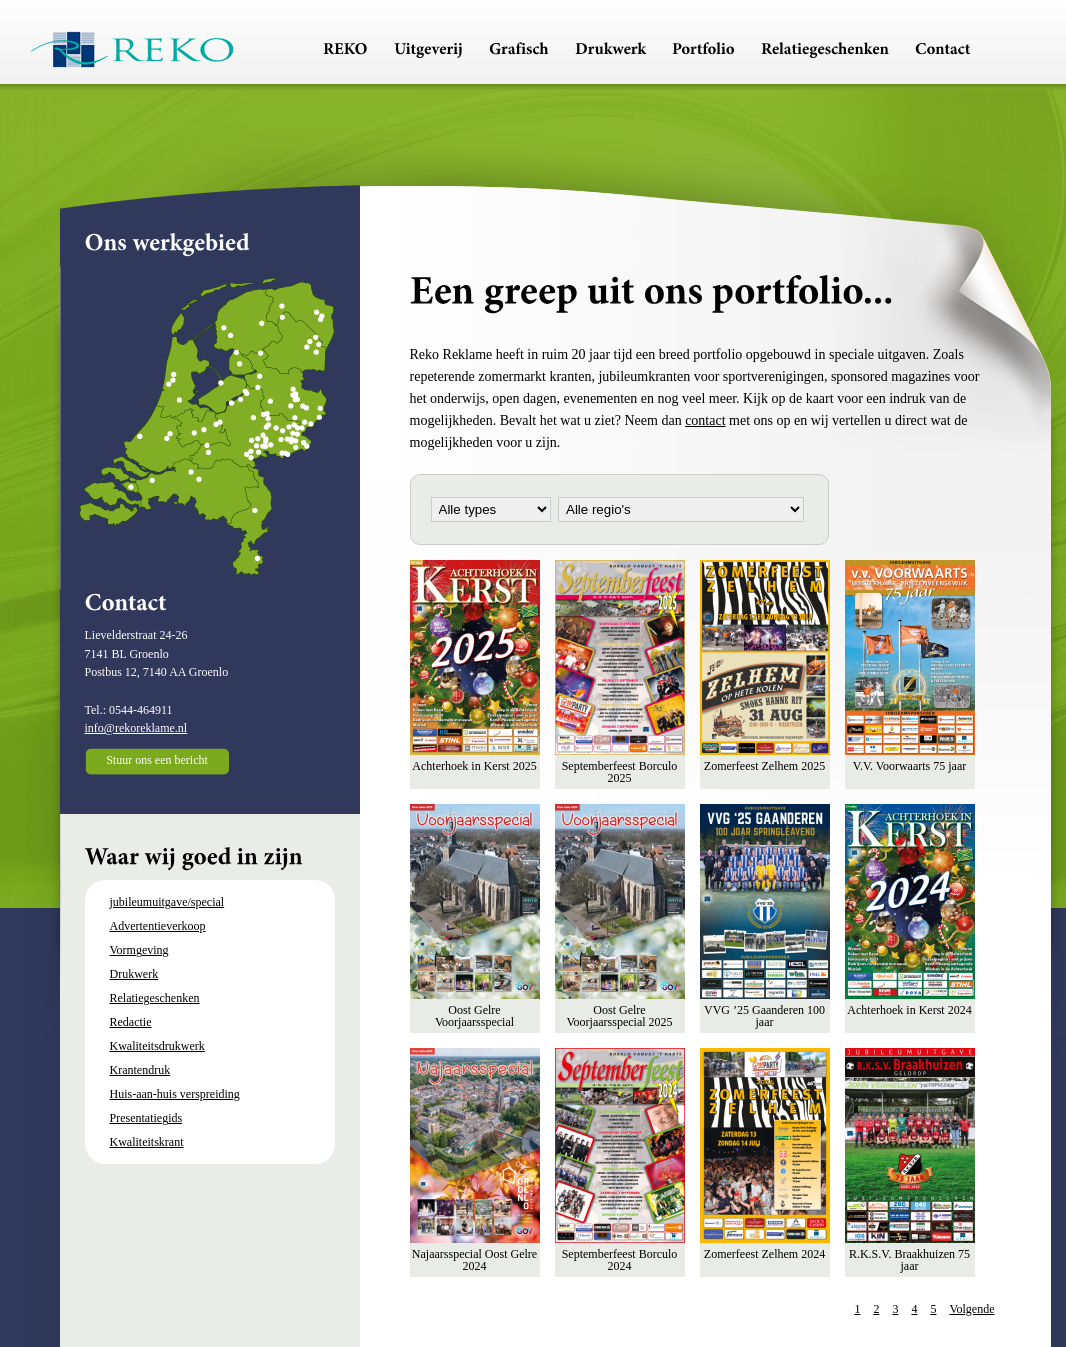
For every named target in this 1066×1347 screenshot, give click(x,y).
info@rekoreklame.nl (136, 728)
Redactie (131, 1022)
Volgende (971, 1309)
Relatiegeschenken (155, 998)
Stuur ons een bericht (157, 760)
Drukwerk (134, 974)
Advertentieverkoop (158, 926)
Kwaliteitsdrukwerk (157, 1046)
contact (705, 420)
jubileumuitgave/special (167, 902)
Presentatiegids (146, 1118)
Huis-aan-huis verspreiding (175, 1094)
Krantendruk (140, 1070)
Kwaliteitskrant (147, 1142)
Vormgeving (139, 950)
